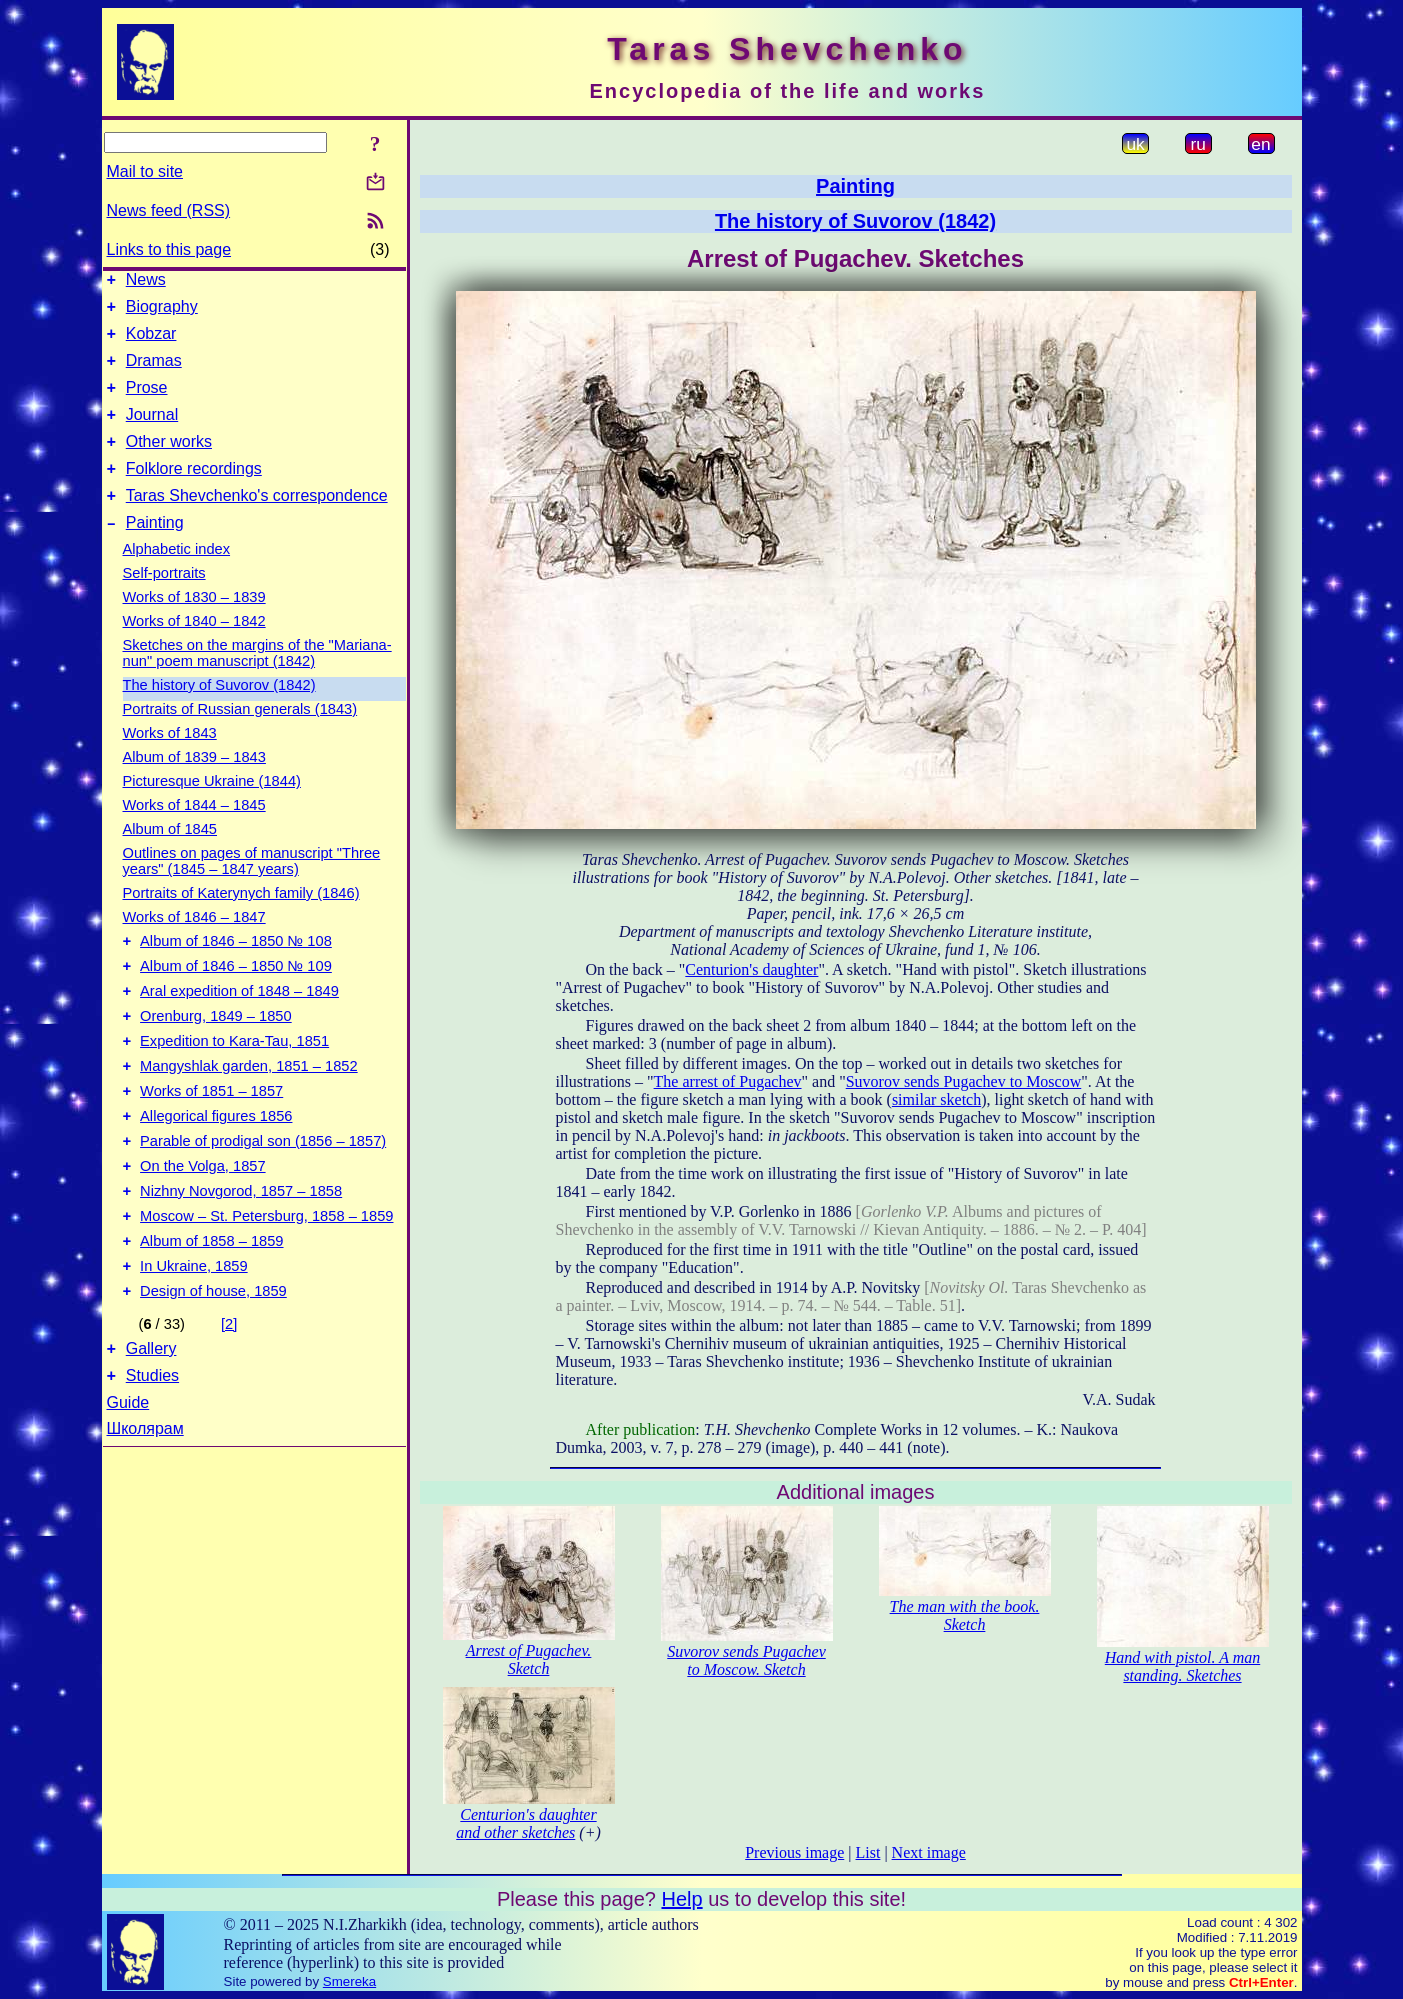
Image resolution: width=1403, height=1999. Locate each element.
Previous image (794, 1852)
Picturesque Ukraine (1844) (212, 811)
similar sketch (936, 1099)
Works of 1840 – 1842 (194, 651)
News (146, 282)
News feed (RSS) (169, 210)
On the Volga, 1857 (203, 1226)
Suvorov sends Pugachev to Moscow (964, 1081)
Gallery (151, 1426)
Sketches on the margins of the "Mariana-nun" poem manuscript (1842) (257, 683)
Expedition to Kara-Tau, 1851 (234, 1086)
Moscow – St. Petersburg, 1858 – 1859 (266, 1282)
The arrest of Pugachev (728, 1081)
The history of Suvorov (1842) (219, 715)
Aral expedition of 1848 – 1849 (239, 1030)
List (868, 1852)
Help (681, 1899)
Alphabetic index (177, 579)
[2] (229, 1399)
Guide (128, 1483)
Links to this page (169, 249)
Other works (169, 462)
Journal (152, 432)
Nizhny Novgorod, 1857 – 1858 (241, 1254)
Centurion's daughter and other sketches (526, 1823)
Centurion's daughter (751, 969)
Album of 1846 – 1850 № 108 (236, 974)
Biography (162, 312)
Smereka (349, 1981)
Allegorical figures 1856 (216, 1170)
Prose (147, 402)
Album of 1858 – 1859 (211, 1310)
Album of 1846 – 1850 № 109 (236, 1002)
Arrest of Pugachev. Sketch (529, 1659)
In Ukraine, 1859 (194, 1338)
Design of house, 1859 (213, 1366)
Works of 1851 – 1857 (211, 1142)
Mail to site (145, 171)
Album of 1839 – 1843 (194, 787)
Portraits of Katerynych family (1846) (241, 923)
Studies (152, 1456)
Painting (155, 552)
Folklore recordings (194, 492)
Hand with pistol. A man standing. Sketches (1182, 1666)
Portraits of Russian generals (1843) (240, 739)
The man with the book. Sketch (965, 1615)
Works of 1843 (170, 763)
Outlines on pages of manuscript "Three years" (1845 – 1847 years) (252, 891)
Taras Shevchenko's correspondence (257, 522)
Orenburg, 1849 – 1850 (216, 1058)
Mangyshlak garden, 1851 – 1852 (249, 1114)
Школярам (145, 1509)
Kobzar (151, 342)
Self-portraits (164, 603)
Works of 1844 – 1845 (194, 835)
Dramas (154, 372)
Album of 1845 (170, 859)
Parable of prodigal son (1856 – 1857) (263, 1198)
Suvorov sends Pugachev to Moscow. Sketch (746, 1660)
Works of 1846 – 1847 (194, 947)
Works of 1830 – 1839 (194, 627)
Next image (929, 1852)
